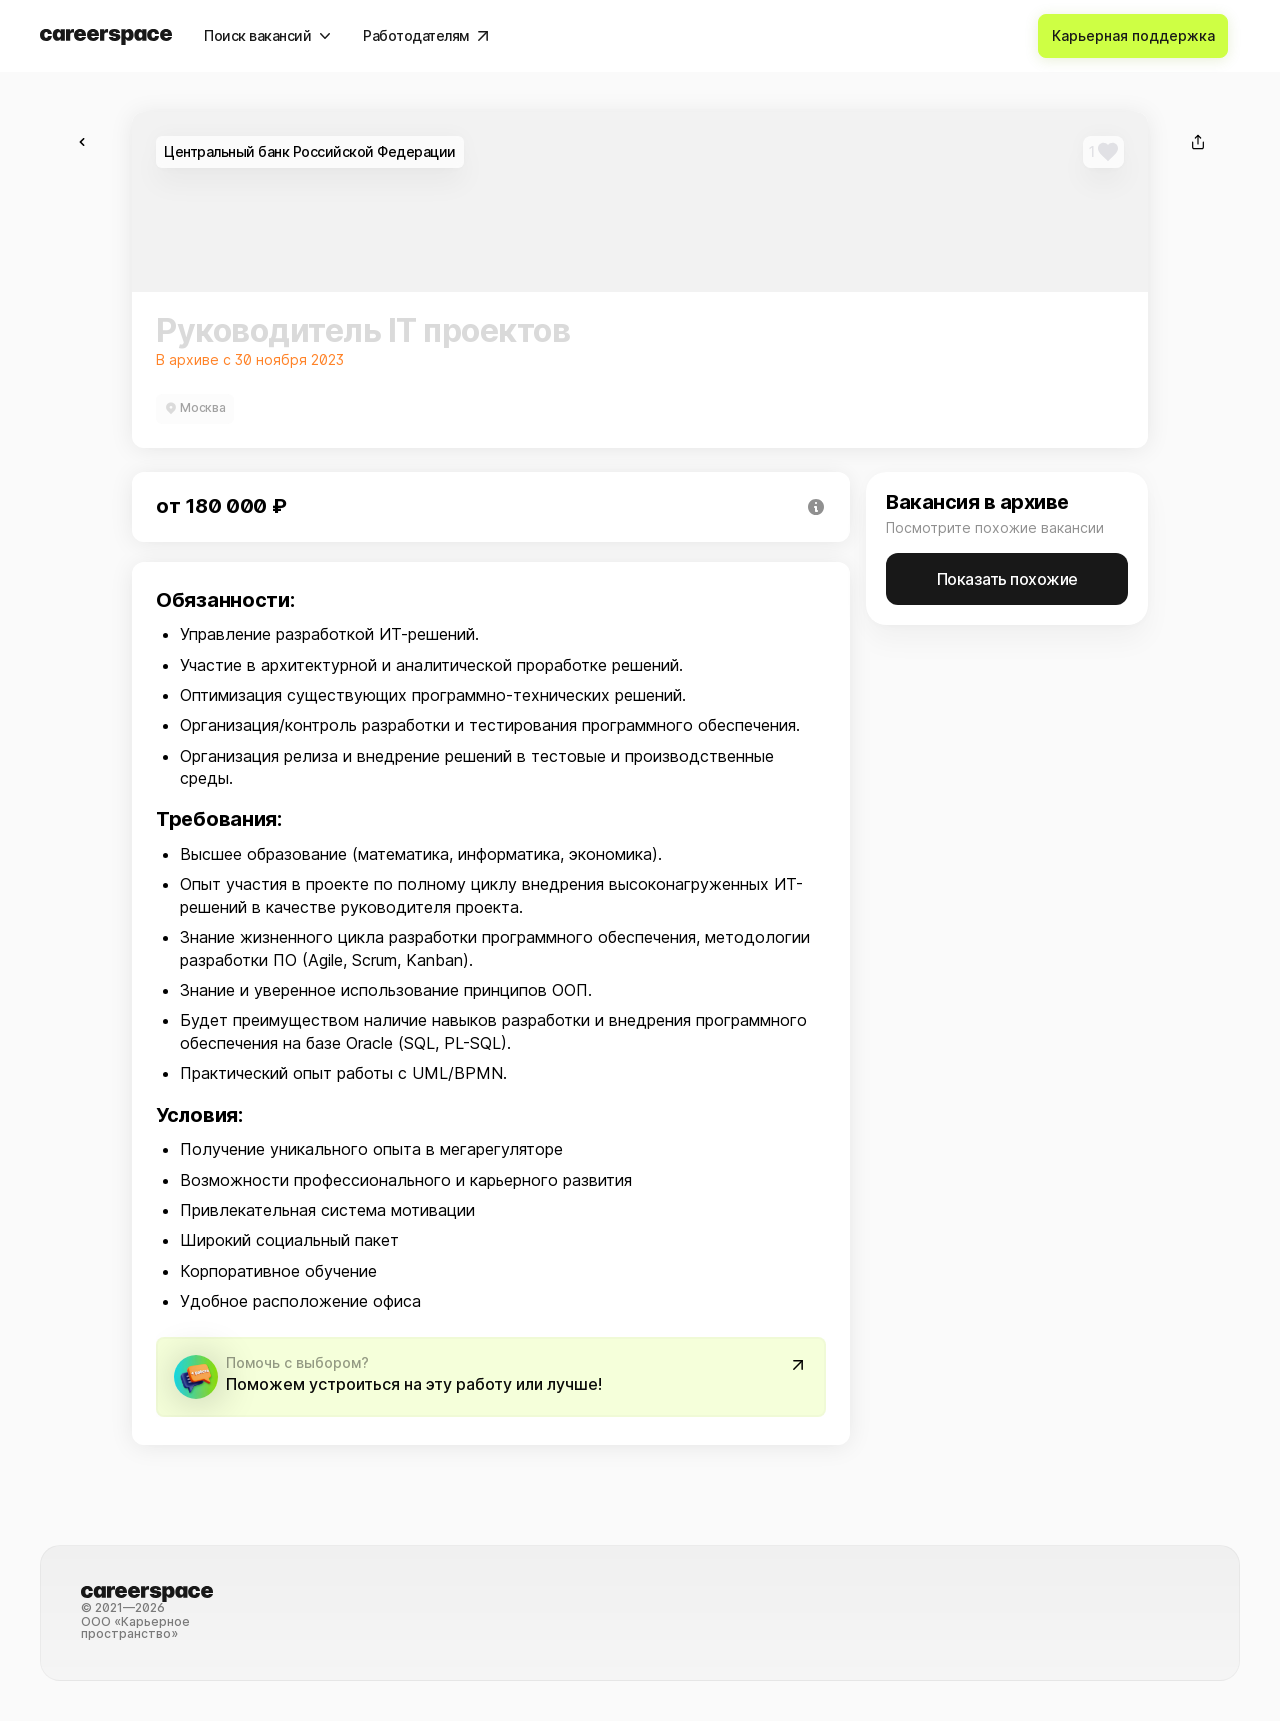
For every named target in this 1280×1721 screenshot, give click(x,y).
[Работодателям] (426, 36)
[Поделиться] (1198, 142)
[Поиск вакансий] (267, 36)
